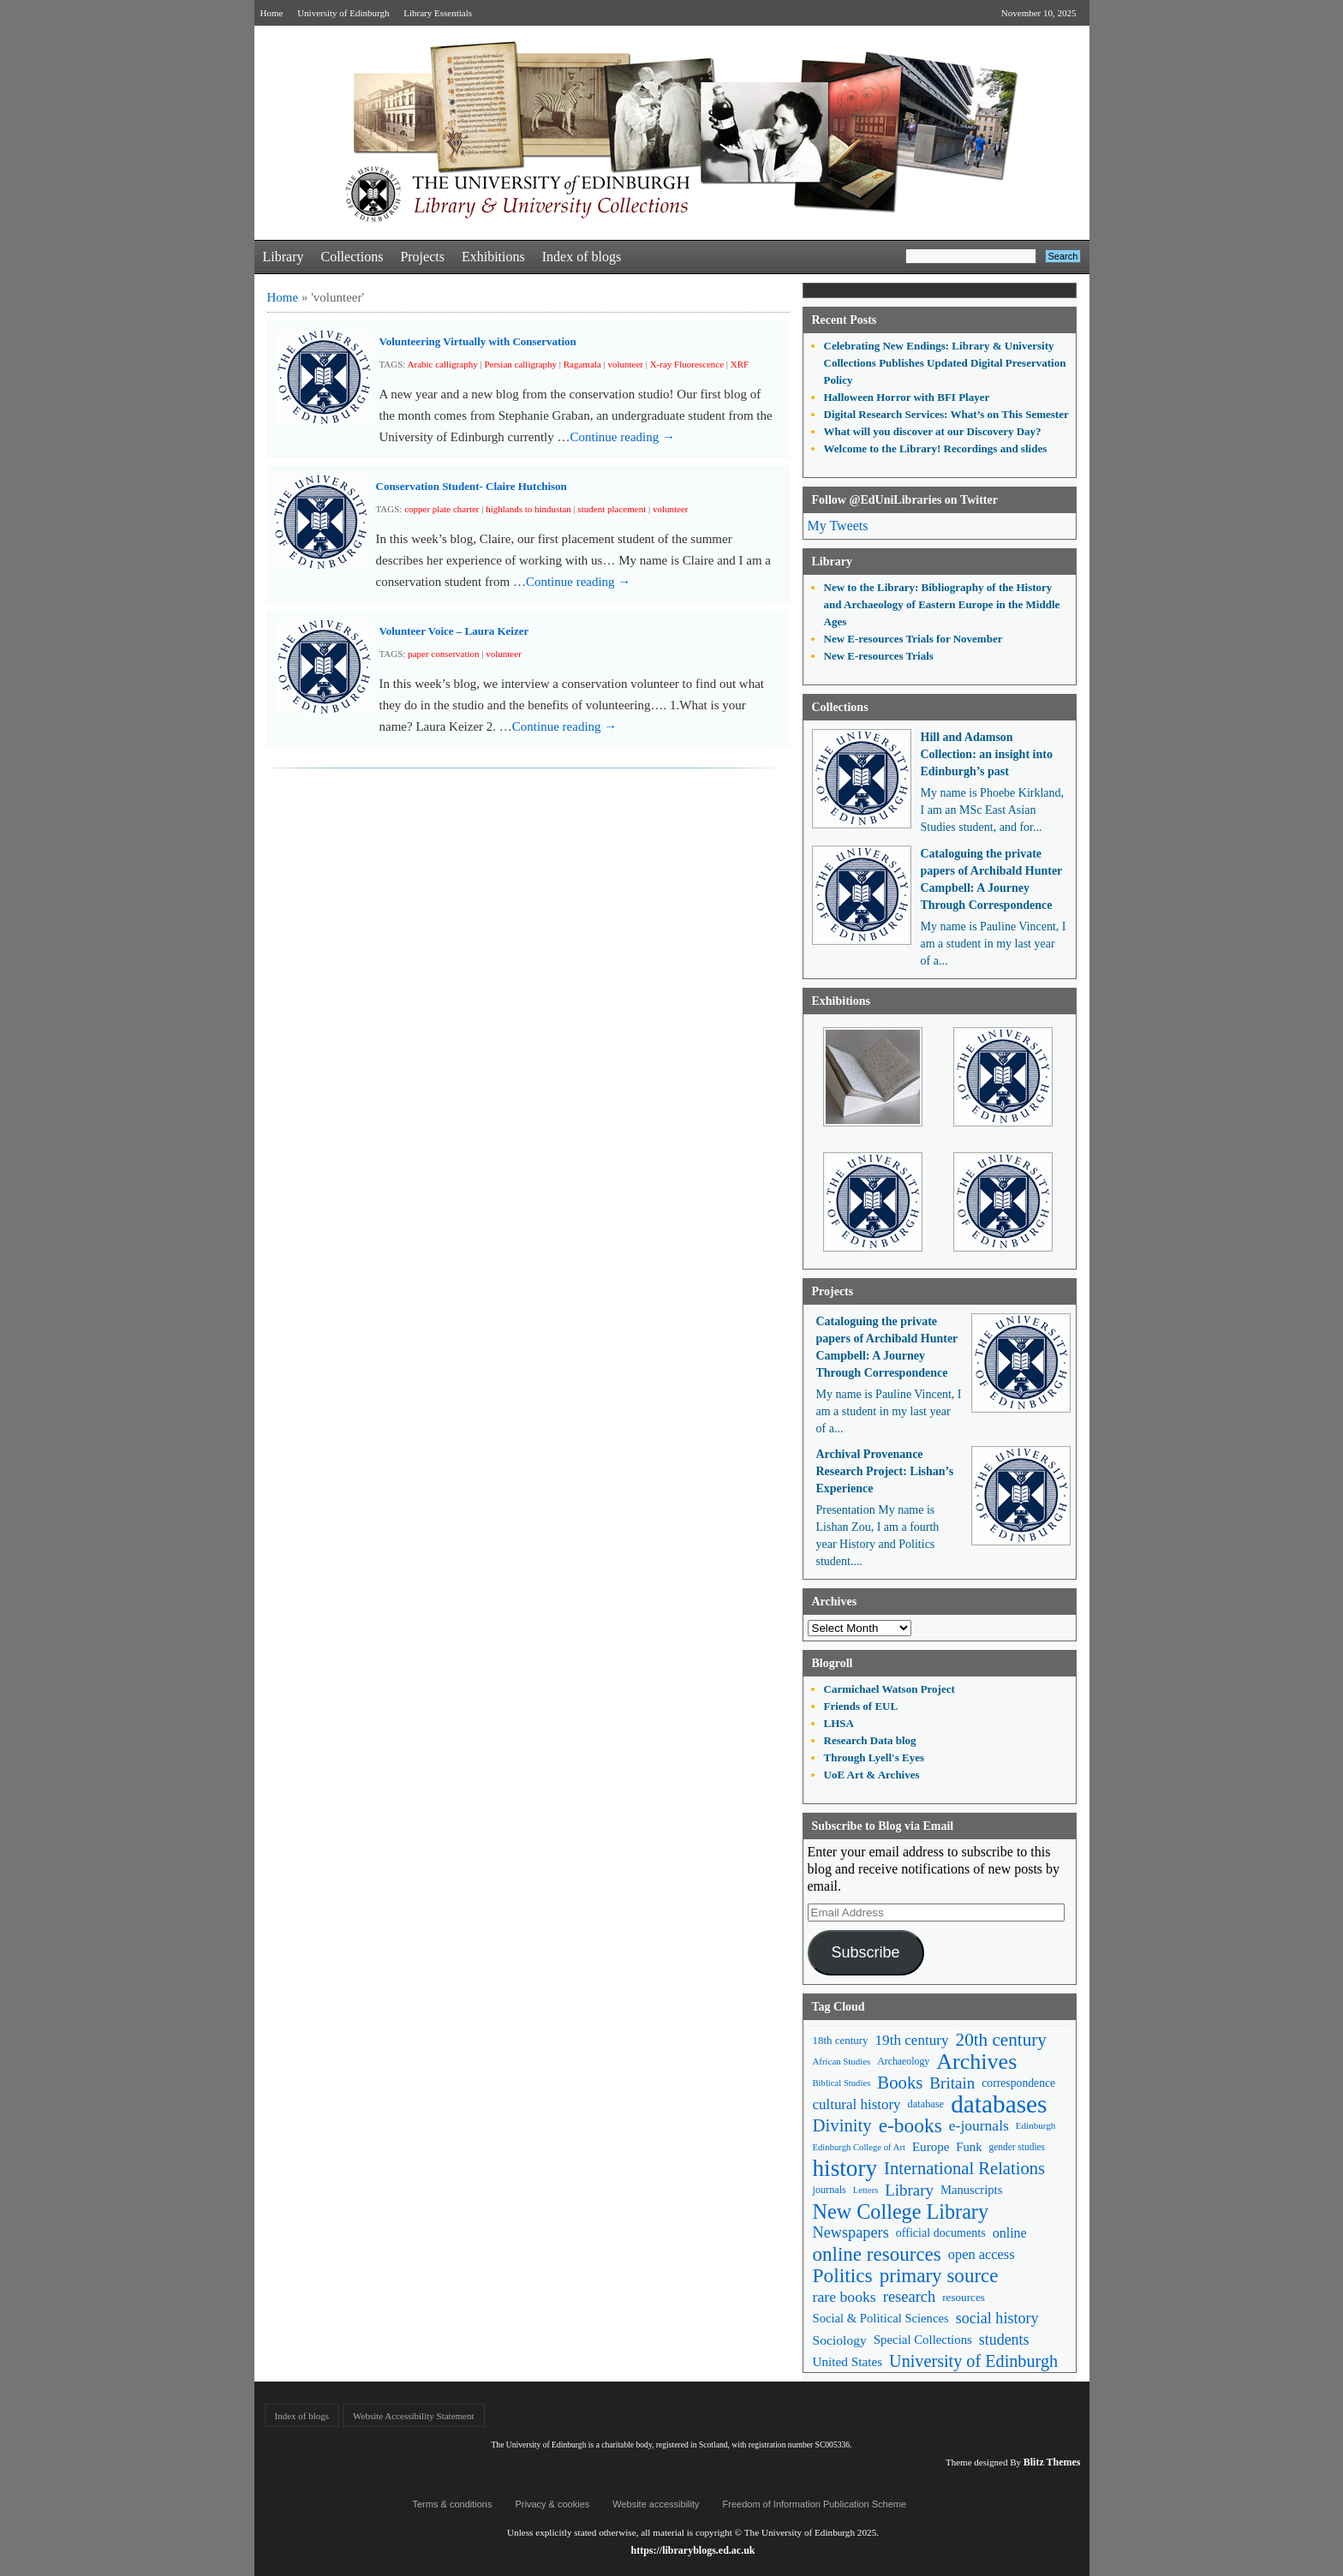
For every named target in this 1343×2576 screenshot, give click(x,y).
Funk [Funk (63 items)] (969, 2147)
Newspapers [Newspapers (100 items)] (851, 2232)
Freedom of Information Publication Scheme (815, 2504)
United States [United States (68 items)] (848, 2361)
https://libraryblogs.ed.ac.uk (692, 2550)
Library (283, 256)
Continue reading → (622, 437)
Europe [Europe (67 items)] (930, 2147)
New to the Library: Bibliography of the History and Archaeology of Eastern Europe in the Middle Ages (942, 604)
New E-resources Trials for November (913, 638)
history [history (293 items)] (845, 2168)
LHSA (839, 1723)
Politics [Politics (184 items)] (843, 2275)
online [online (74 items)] (1010, 2233)
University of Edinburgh (343, 13)
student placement (612, 509)
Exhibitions (493, 256)
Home (272, 13)
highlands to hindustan (528, 509)
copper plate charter (441, 509)
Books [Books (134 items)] (899, 2082)
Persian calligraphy (520, 364)
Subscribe (865, 1952)
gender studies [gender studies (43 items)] (1016, 2147)
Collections (351, 256)
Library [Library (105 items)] (909, 2190)
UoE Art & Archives (872, 1774)
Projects (422, 256)
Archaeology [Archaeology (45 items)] (903, 2061)
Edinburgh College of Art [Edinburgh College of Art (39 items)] (859, 2147)
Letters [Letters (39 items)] (866, 2190)
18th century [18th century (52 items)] (840, 2040)
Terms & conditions (452, 2504)
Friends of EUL (861, 1706)
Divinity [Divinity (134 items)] (842, 2125)
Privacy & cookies (552, 2504)
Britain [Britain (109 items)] (952, 2083)
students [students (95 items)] (1004, 2339)
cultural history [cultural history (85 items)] (857, 2104)
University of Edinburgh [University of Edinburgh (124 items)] (973, 2361)
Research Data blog (870, 1740)
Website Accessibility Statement (413, 2416)
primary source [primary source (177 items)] (939, 2275)
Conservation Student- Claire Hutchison (471, 486)
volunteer (625, 364)
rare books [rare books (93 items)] (844, 2296)
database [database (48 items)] (926, 2104)
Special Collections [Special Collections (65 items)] (923, 2339)
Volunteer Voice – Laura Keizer (454, 631)
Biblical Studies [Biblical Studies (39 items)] (842, 2083)
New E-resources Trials (879, 655)
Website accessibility (655, 2504)
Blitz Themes (1052, 2462)
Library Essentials (437, 13)
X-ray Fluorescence (687, 364)
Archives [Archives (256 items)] (976, 2061)
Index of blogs (581, 256)
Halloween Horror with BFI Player (907, 397)
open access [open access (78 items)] (981, 2254)
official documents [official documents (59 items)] (941, 2232)
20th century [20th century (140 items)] (1001, 2039)
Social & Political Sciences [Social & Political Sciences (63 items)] (881, 2318)
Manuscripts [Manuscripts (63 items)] (971, 2189)
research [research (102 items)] (909, 2296)
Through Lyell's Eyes (874, 1757)
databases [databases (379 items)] (999, 2104)
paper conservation (443, 653)
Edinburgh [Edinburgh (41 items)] (1035, 2125)
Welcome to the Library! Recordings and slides (936, 448)
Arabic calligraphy (443, 364)
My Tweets (838, 525)
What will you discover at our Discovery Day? (933, 431)
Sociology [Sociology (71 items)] (840, 2340)
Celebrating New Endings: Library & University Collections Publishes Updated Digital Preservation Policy (945, 362)
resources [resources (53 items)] (963, 2297)
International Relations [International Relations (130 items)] (964, 2168)
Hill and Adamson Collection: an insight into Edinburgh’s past (987, 754)
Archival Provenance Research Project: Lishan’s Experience (885, 1471)
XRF (740, 364)
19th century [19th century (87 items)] (912, 2040)
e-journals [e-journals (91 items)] (979, 2125)
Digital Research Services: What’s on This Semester (946, 414)
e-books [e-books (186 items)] (910, 2126)
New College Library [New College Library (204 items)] (901, 2211)
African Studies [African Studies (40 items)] (842, 2061)
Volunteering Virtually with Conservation (477, 341)
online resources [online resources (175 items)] (877, 2254)
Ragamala (582, 364)
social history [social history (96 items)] (997, 2318)
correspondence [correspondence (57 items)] (1018, 2083)
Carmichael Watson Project (889, 1688)
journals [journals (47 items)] (829, 2190)
